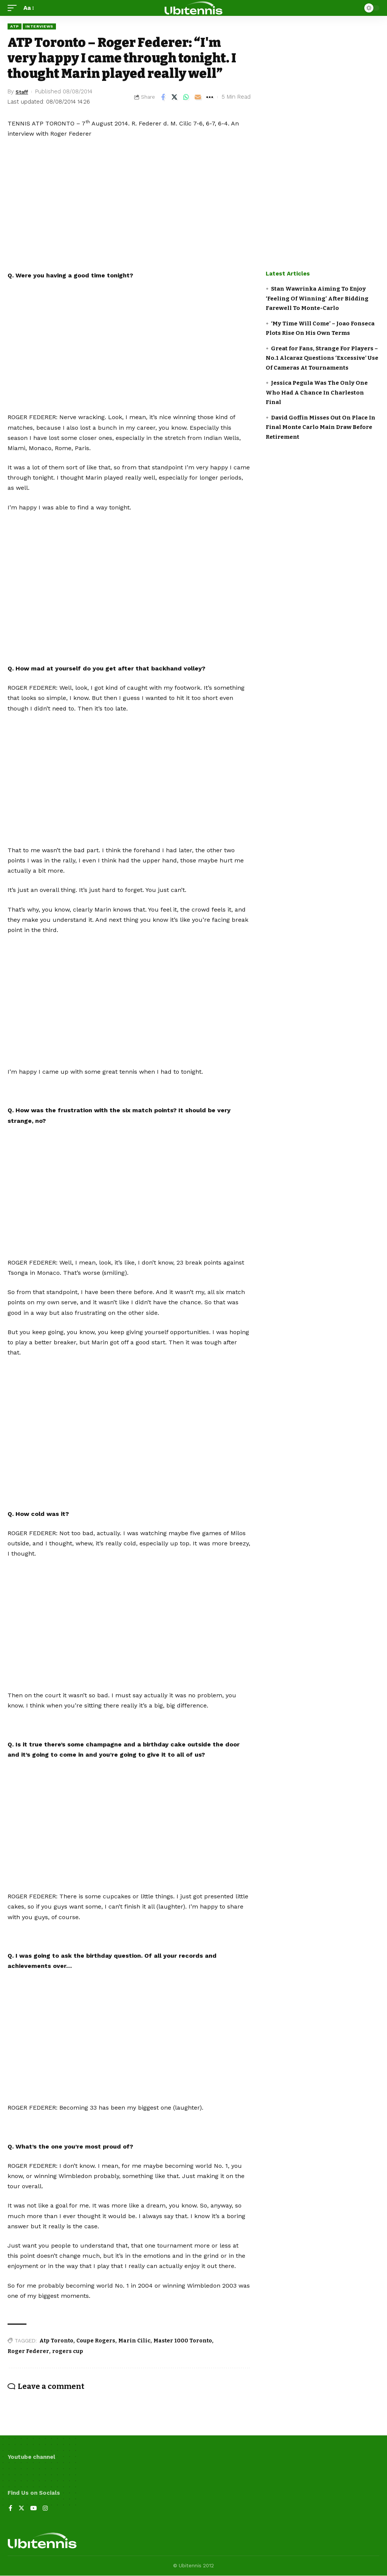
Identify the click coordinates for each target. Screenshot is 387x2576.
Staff (22, 91)
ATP (14, 26)
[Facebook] (11, 2508)
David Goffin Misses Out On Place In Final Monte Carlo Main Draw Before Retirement (320, 427)
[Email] (198, 97)
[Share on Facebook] (163, 97)
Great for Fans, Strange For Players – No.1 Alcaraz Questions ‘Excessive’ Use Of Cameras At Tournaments (322, 358)
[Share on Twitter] (174, 97)
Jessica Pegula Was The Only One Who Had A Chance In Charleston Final (317, 392)
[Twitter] (21, 2508)
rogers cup (67, 2351)
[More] (209, 97)
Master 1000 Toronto (182, 2341)
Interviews (39, 26)
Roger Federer (28, 2351)
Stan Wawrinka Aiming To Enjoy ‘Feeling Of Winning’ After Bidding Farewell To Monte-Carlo (317, 298)
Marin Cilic (134, 2341)
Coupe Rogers (95, 2341)
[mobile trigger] (14, 8)
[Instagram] (46, 2508)
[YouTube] (34, 2508)
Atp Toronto (56, 2341)
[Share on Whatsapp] (186, 97)
